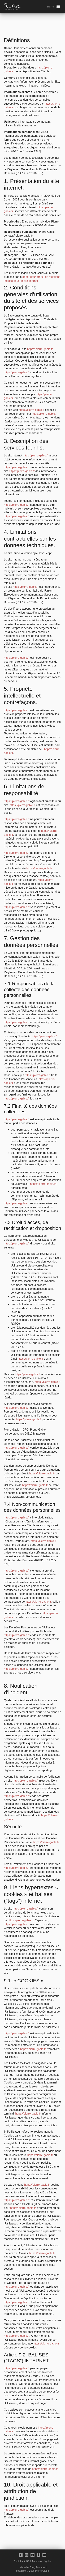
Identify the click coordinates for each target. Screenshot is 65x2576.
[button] (58, 7)
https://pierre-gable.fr (40, 349)
